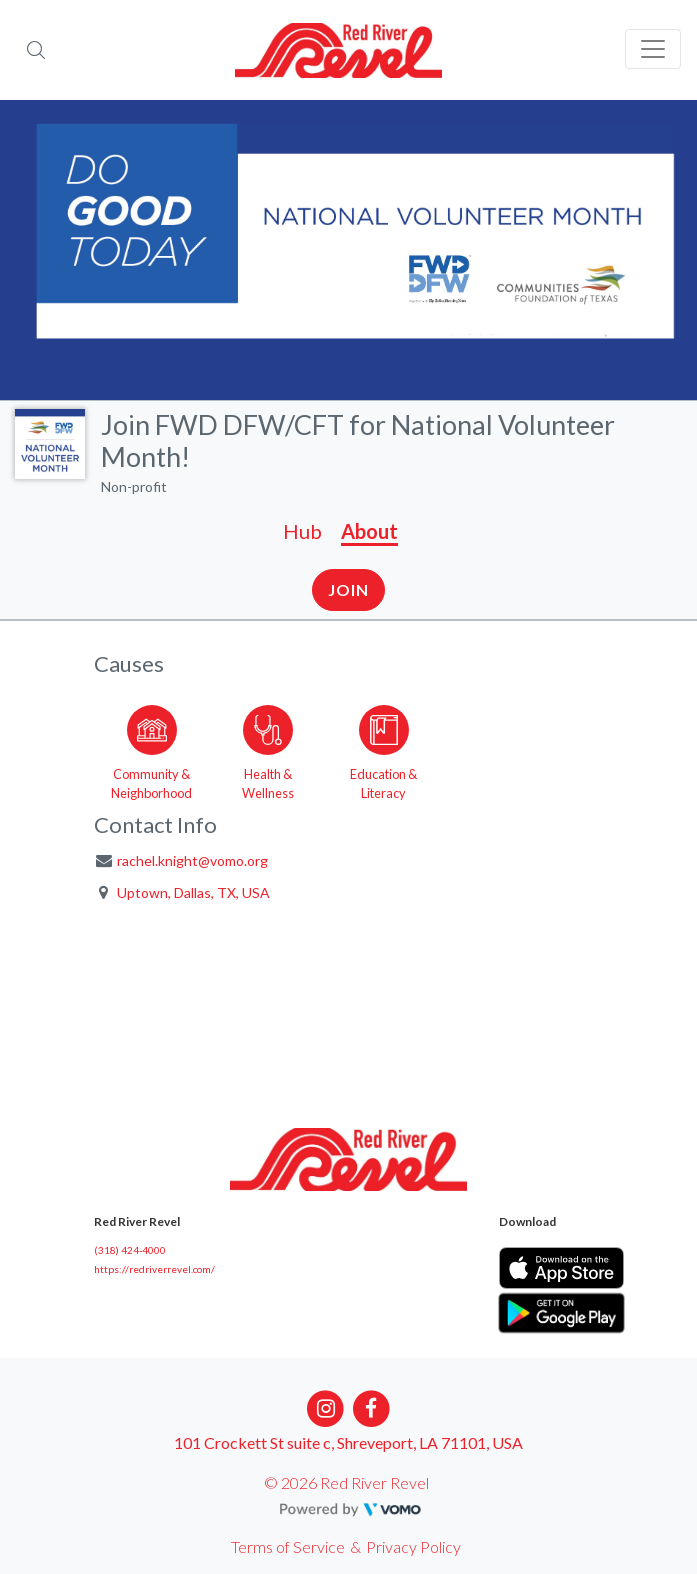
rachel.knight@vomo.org (192, 860)
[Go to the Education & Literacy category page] (384, 749)
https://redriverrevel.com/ (154, 1269)
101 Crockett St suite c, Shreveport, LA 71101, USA (348, 1442)
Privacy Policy (413, 1546)
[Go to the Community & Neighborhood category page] (152, 749)
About (369, 531)
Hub (302, 531)
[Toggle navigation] (653, 49)
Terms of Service (288, 1546)
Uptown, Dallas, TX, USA (193, 892)
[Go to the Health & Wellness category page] (268, 749)
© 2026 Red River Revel (346, 1482)
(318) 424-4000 (130, 1250)
